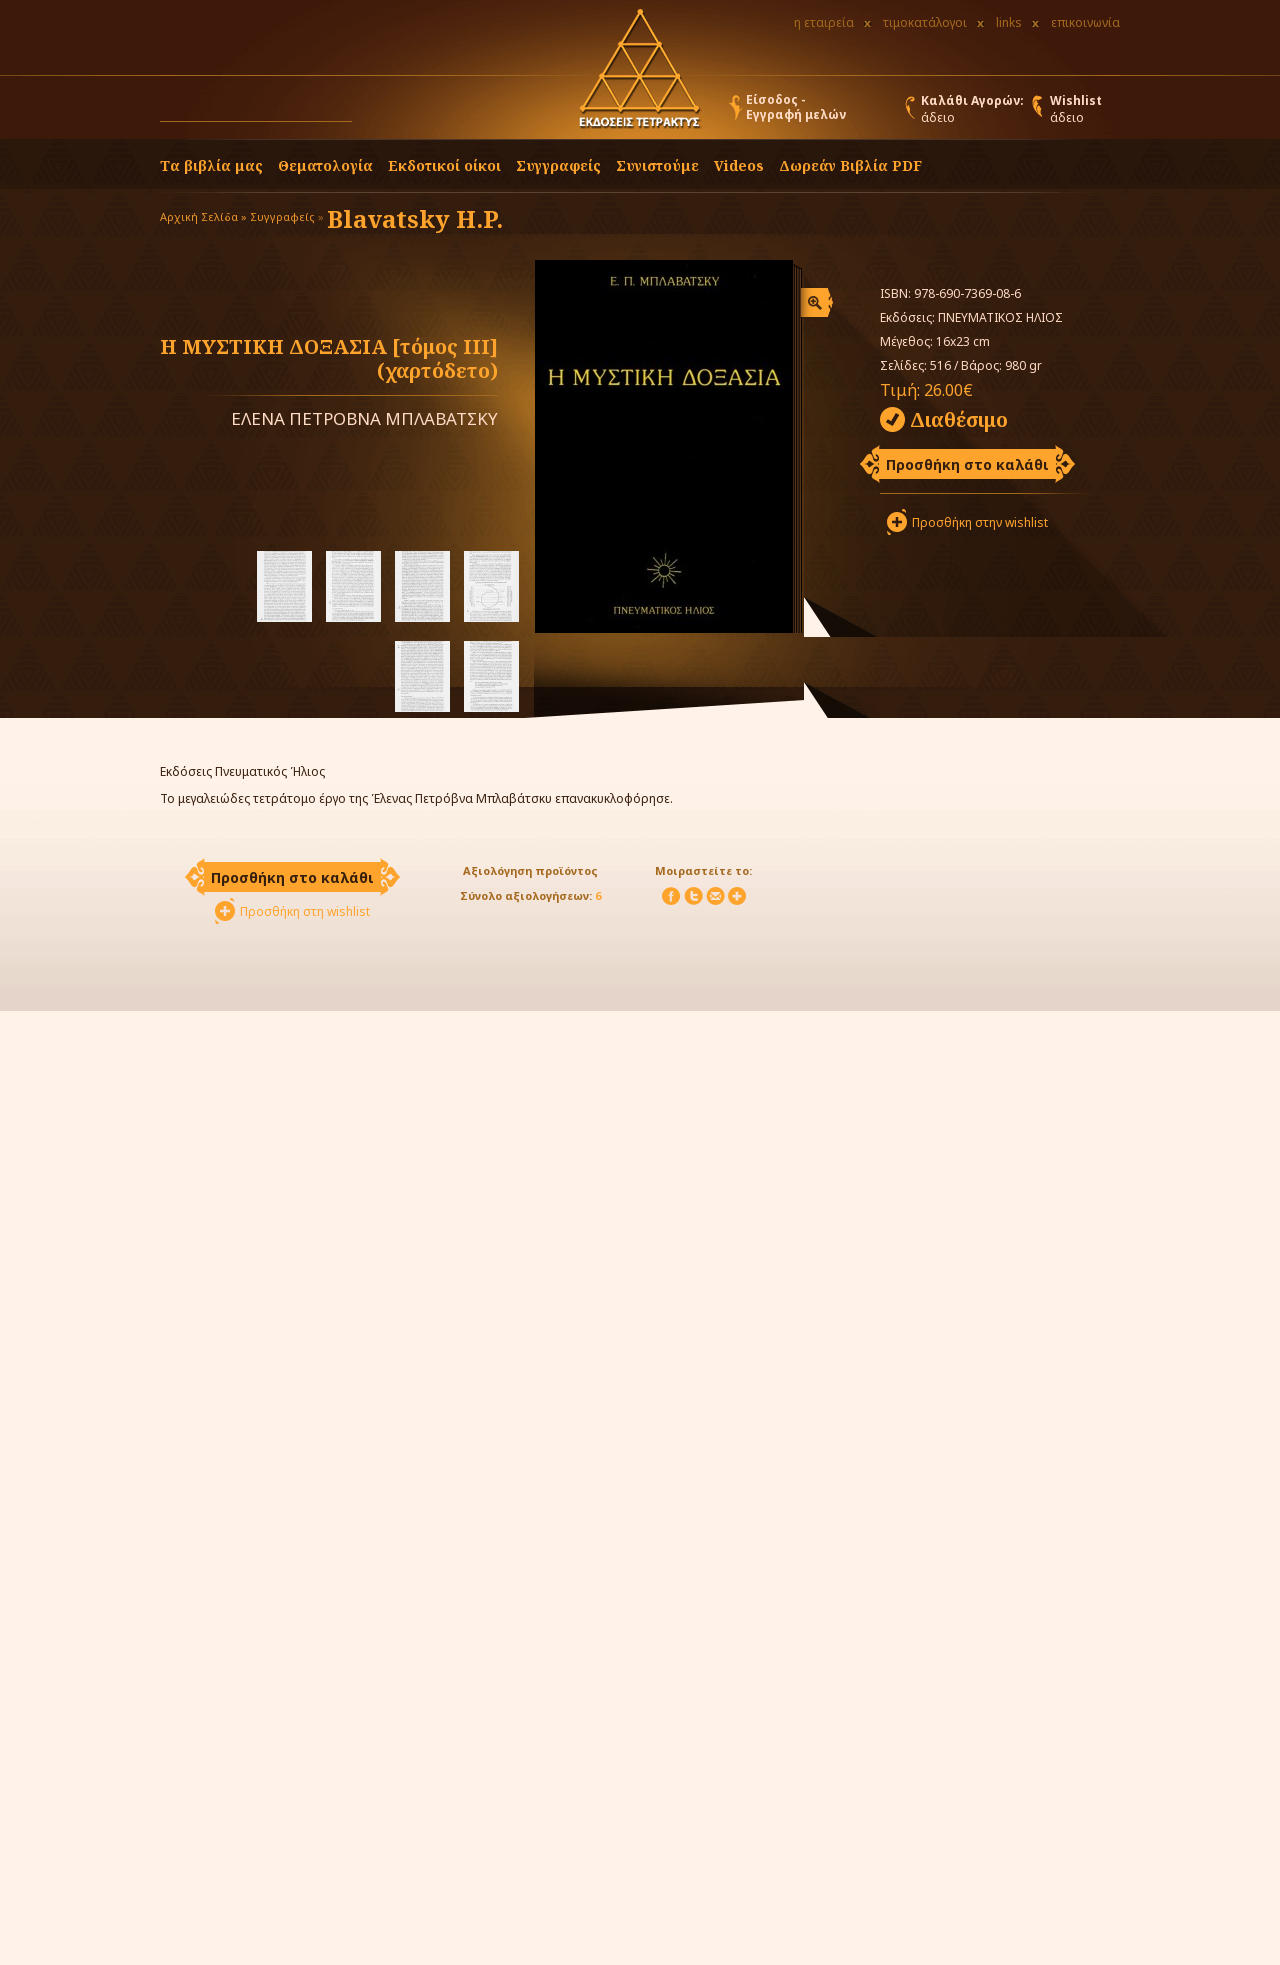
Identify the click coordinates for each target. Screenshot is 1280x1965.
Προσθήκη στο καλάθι (967, 464)
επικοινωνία (1085, 22)
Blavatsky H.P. (415, 218)
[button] (371, 112)
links (1009, 22)
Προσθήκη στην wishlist (980, 522)
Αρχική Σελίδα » (203, 216)
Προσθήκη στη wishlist (305, 911)
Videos (739, 165)
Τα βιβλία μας (211, 165)
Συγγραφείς (282, 216)
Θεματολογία (325, 165)
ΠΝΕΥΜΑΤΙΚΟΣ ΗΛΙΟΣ (1000, 317)
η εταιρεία (824, 22)
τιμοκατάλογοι (925, 22)
